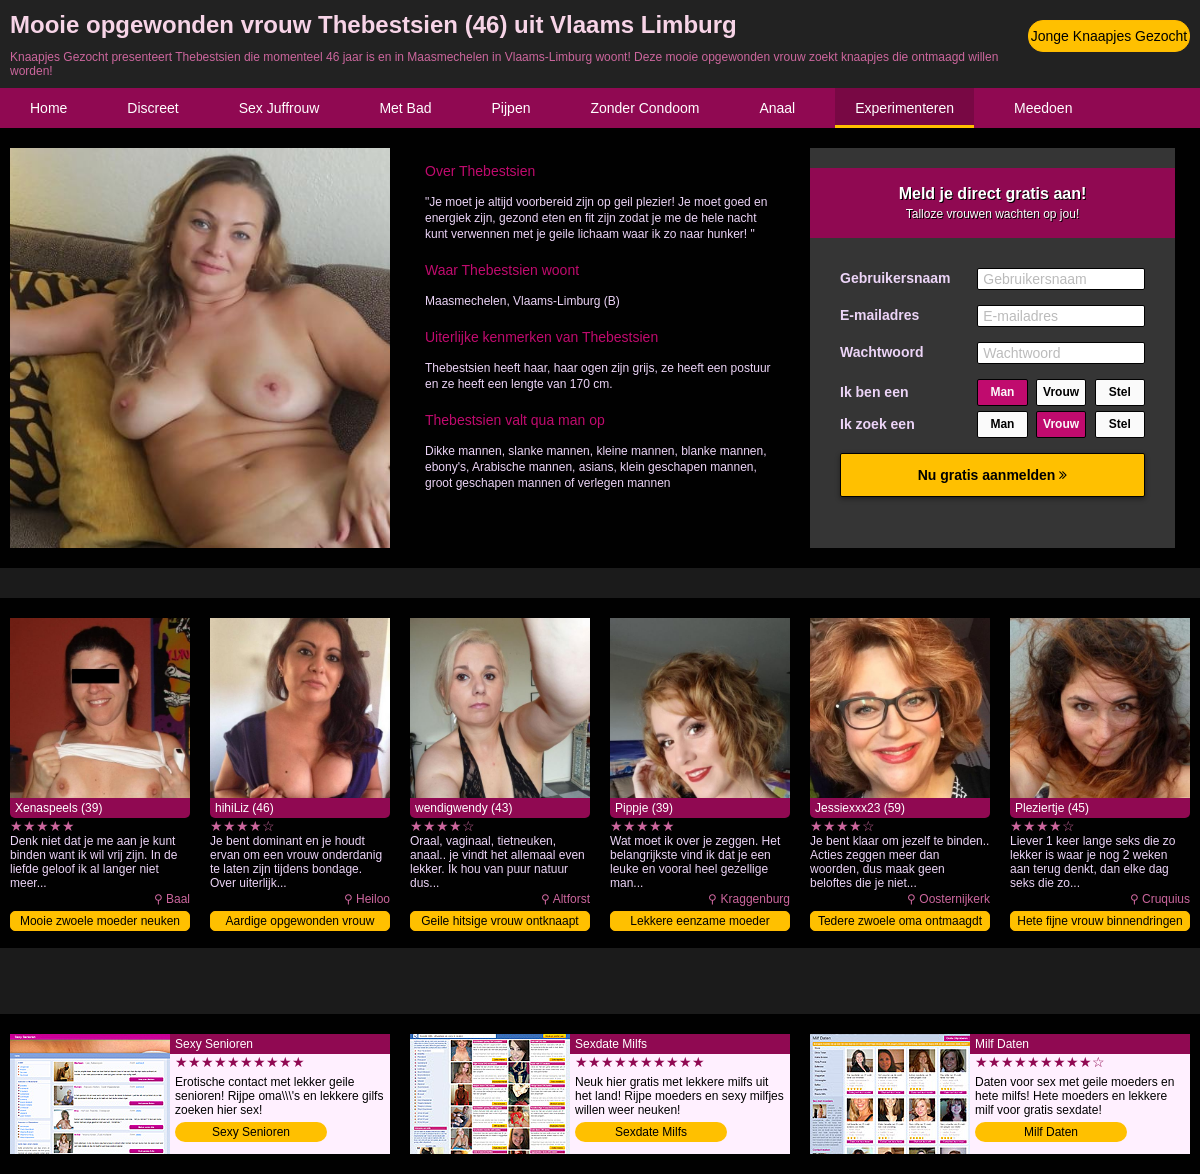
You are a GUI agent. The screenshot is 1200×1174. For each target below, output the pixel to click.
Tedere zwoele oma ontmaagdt (900, 921)
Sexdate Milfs (651, 1132)
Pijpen (511, 108)
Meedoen (1043, 108)
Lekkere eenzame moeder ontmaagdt (699, 922)
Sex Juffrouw (279, 108)
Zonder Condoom (644, 108)
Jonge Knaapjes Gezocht (1109, 36)
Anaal (777, 108)
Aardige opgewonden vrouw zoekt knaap (300, 922)
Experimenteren (904, 108)
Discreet (152, 108)
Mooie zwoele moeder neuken (100, 921)
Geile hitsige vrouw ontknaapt (499, 921)
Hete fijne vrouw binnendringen (1099, 921)
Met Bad (405, 108)
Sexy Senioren (251, 1132)
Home (48, 108)
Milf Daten (1051, 1132)
